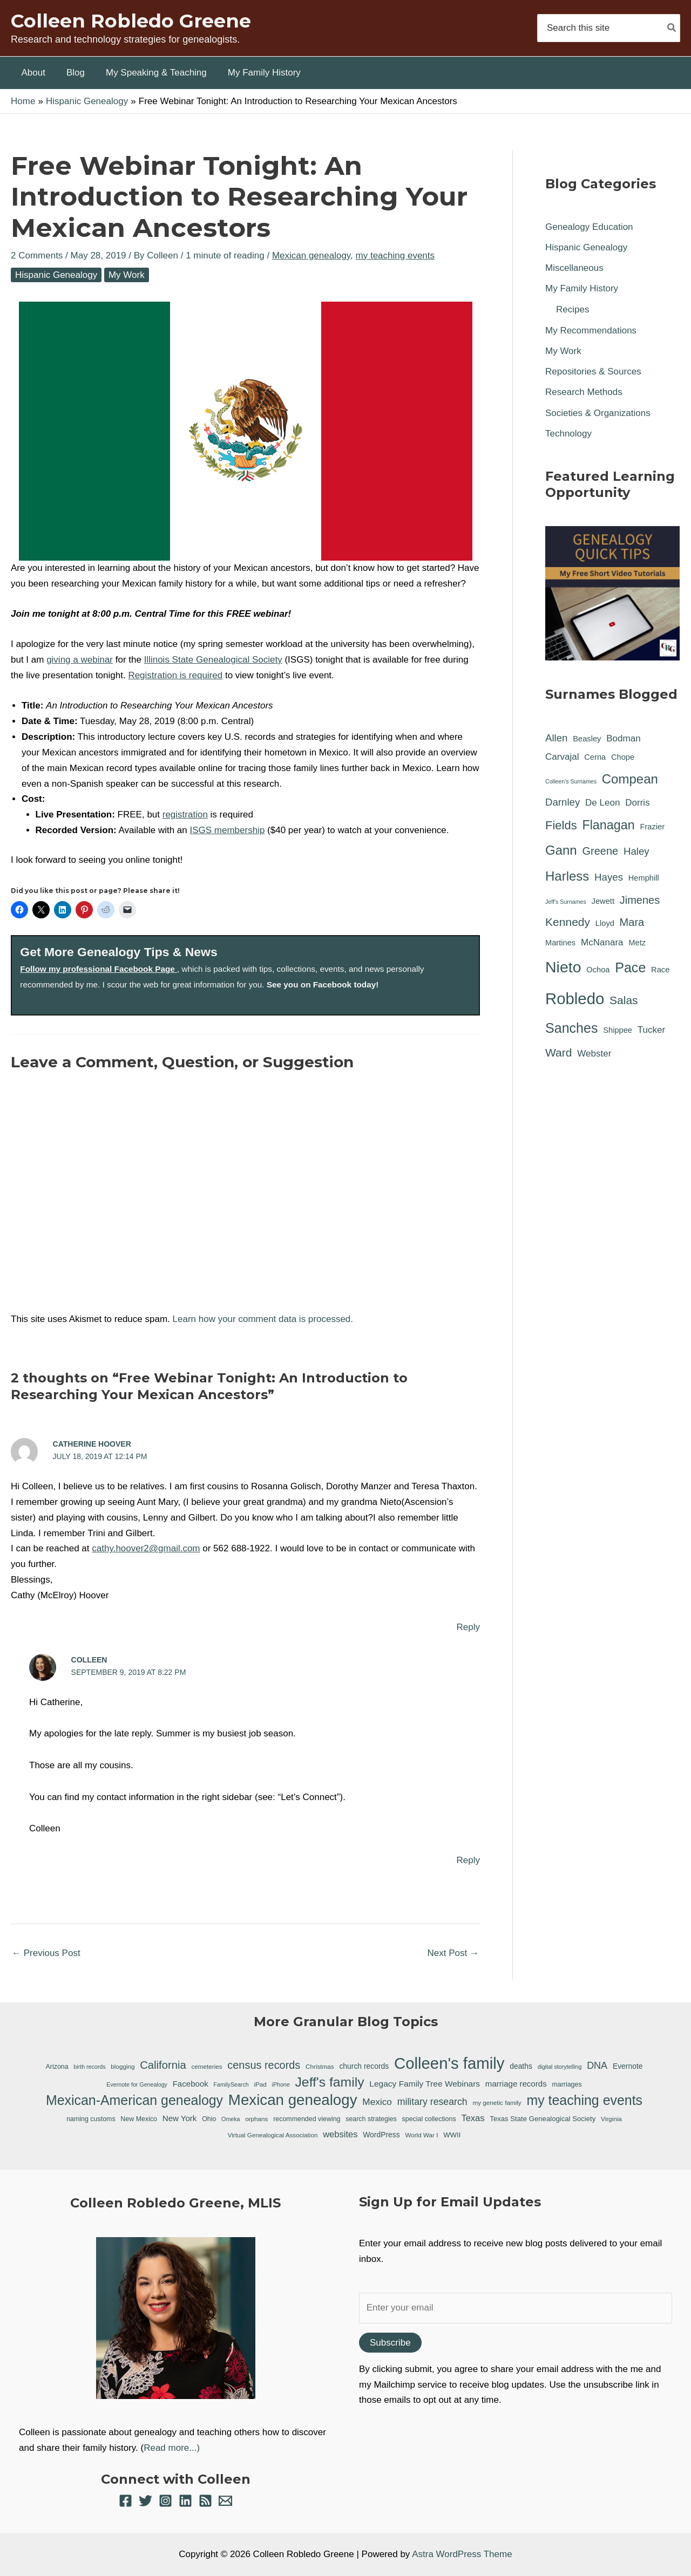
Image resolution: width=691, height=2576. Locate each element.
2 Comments (37, 255)
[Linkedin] (185, 2500)
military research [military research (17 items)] (432, 2101)
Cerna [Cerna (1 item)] (595, 757)
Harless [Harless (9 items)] (567, 876)
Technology (568, 433)
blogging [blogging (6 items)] (122, 2066)
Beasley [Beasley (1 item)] (587, 738)
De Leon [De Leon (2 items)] (602, 803)
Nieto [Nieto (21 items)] (563, 967)
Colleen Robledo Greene (131, 20)
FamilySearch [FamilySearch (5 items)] (231, 2084)
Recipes (572, 309)
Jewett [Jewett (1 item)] (603, 901)
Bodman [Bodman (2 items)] (623, 738)
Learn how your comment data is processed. (263, 1319)
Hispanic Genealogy (56, 275)
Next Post (453, 1953)
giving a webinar (79, 660)
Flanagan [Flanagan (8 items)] (608, 825)
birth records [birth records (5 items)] (89, 2066)
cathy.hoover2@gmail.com (146, 1548)
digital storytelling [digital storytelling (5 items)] (560, 2066)
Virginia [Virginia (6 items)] (611, 2118)
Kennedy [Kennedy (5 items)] (567, 922)
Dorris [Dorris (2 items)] (637, 803)
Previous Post (46, 1953)
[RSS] (205, 2500)
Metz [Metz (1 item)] (637, 942)
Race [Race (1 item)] (660, 969)
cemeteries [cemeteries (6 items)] (206, 2066)
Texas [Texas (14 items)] (472, 2118)
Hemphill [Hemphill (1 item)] (643, 878)
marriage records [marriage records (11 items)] (516, 2083)
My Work (127, 275)
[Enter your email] (515, 2308)
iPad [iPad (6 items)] (260, 2084)
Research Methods (583, 392)
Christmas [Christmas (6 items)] (320, 2066)
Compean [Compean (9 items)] (630, 779)
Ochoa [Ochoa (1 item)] (597, 969)
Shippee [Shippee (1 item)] (617, 1030)
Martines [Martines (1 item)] (560, 942)
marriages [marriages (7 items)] (566, 2084)
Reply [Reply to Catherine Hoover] (468, 1627)
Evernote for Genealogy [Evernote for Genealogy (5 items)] (136, 2084)
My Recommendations (590, 330)
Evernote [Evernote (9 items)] (628, 2066)
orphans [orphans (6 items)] (256, 2118)
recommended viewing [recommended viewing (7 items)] (306, 2119)
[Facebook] (125, 2500)
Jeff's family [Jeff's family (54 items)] (329, 2082)
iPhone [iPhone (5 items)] (281, 2084)
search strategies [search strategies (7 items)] (371, 2119)
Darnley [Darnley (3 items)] (562, 802)
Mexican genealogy (311, 255)
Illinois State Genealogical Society (213, 660)
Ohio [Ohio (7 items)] (209, 2119)
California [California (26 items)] (163, 2065)
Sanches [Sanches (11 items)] (571, 1027)
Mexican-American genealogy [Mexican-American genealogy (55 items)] (134, 2100)
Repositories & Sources (593, 371)
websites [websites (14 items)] (340, 2134)
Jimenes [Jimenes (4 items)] (640, 900)
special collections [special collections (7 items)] (429, 2119)
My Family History (581, 288)
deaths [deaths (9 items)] (521, 2066)
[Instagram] (165, 2500)
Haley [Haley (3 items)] (636, 851)
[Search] (672, 28)
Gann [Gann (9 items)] (561, 850)
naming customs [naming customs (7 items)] (90, 2119)
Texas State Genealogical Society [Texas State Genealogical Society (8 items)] (542, 2119)
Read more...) (172, 2448)
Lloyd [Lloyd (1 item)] (604, 923)
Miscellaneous (574, 268)
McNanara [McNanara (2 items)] (602, 942)
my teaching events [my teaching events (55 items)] (584, 2100)
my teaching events (395, 255)
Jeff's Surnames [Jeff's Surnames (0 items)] (565, 901)
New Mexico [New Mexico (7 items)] (138, 2119)
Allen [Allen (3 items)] (556, 738)
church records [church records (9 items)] (364, 2066)
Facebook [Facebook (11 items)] (190, 2083)
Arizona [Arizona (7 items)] (57, 2066)
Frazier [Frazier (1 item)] (652, 826)
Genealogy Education (589, 227)
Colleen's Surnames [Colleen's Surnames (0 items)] (571, 781)
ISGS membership (227, 830)
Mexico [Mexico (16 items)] (377, 2101)
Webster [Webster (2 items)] (594, 1053)
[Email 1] (225, 2500)
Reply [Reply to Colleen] (468, 1860)
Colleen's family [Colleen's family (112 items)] (449, 2063)
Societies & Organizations (598, 413)
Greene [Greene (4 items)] (600, 851)
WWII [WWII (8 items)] (451, 2135)
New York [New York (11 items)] (179, 2118)
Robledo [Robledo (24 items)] (574, 998)
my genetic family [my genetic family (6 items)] (496, 2102)
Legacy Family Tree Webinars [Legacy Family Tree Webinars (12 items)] (424, 2083)
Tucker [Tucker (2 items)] (651, 1030)
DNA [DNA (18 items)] (597, 2065)
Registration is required (175, 675)
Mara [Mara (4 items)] (632, 922)
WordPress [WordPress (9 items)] (381, 2134)
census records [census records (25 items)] (263, 2065)
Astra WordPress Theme (462, 2554)
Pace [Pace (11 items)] (630, 967)
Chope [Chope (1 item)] (622, 757)
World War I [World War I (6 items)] (421, 2134)
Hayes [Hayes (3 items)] (608, 877)
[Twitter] (145, 2500)
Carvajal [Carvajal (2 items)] (562, 757)
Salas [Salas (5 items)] (623, 1000)
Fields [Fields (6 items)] (561, 825)
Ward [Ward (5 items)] (558, 1052)
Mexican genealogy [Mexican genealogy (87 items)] (292, 2100)
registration (185, 814)
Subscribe (390, 2343)
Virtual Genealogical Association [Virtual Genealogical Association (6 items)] (273, 2134)
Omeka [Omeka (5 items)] (230, 2119)
